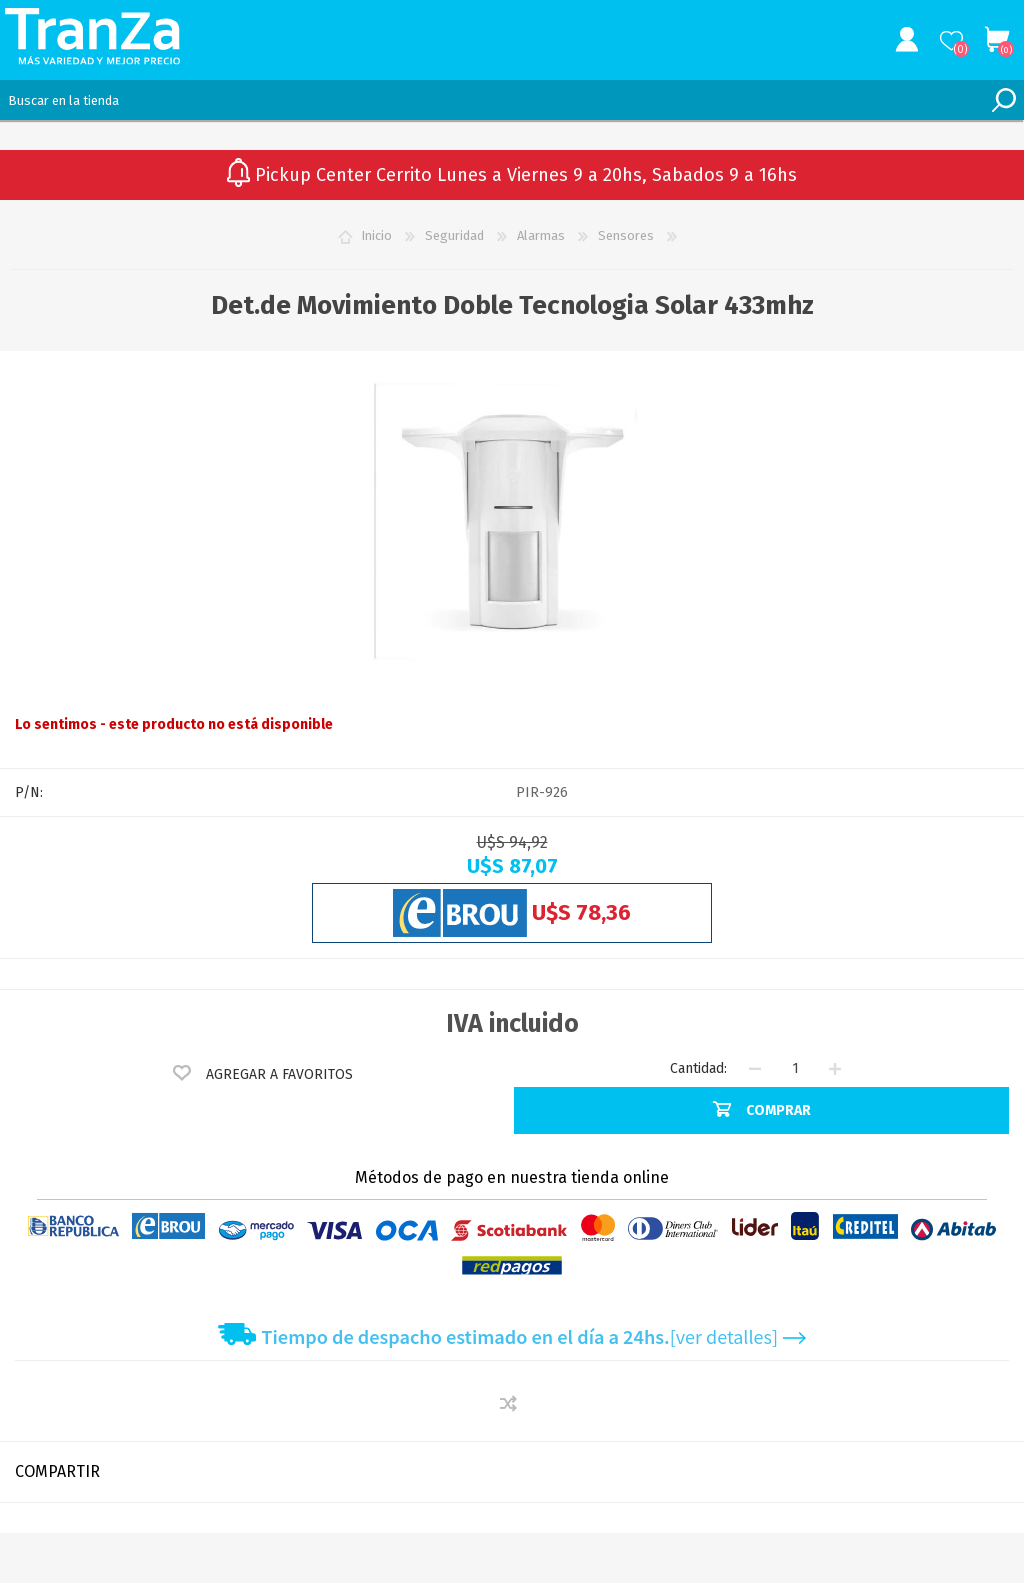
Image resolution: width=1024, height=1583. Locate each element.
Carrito (996, 40)
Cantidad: (698, 1068)
